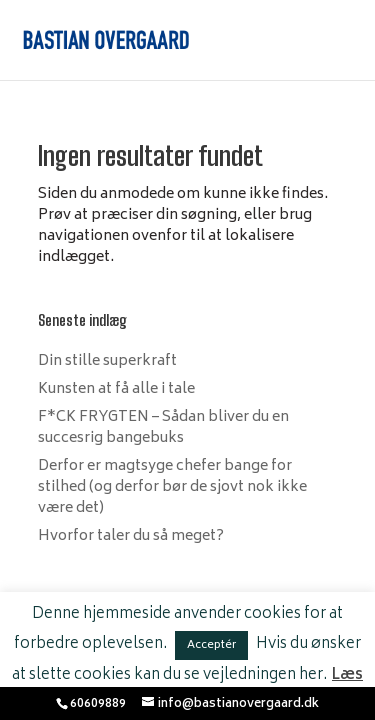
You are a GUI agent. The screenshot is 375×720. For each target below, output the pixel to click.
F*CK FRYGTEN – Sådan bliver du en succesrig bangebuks (163, 428)
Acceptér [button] (211, 645)
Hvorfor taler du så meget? (131, 536)
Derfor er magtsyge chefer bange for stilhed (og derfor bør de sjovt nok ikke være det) (172, 487)
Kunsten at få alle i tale (116, 389)
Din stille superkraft (107, 361)
